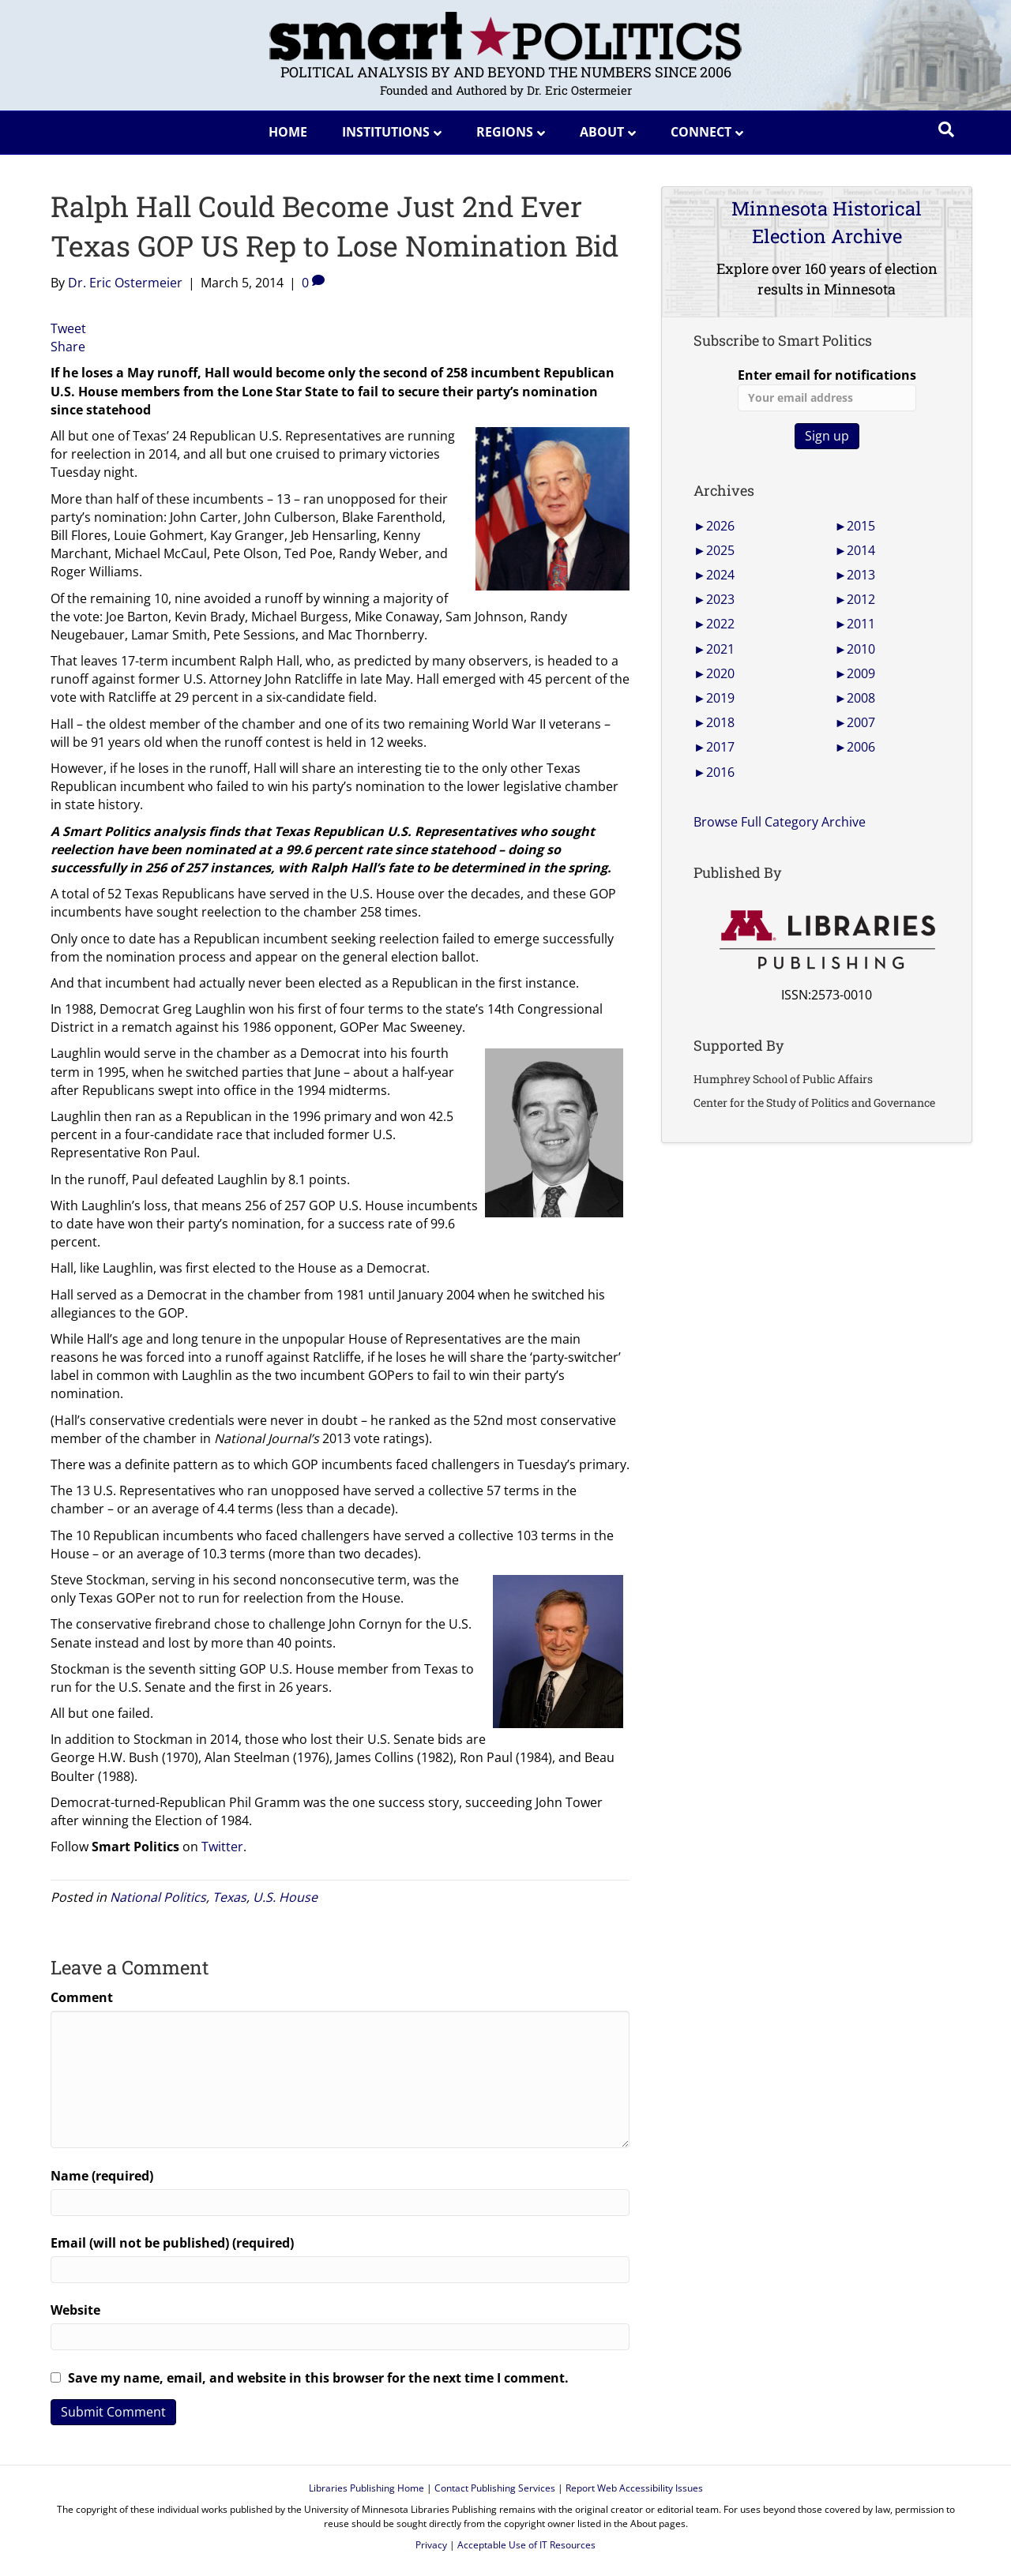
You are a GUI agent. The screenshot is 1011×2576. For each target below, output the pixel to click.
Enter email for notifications (827, 388)
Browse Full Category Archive (779, 822)
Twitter (222, 1846)
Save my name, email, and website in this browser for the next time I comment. (318, 2378)
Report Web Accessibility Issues (634, 2488)
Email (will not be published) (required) (172, 2243)
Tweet (68, 328)
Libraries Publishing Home (366, 2488)
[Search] (946, 129)
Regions (504, 132)
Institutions (386, 132)
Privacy (431, 2545)
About (602, 132)
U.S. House (285, 1897)
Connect (701, 132)
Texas (229, 1897)
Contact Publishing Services (494, 2488)
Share (68, 346)
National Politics (158, 1897)
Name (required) (102, 2175)
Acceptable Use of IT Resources (526, 2545)
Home (288, 132)
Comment (82, 1997)
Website (75, 2310)
